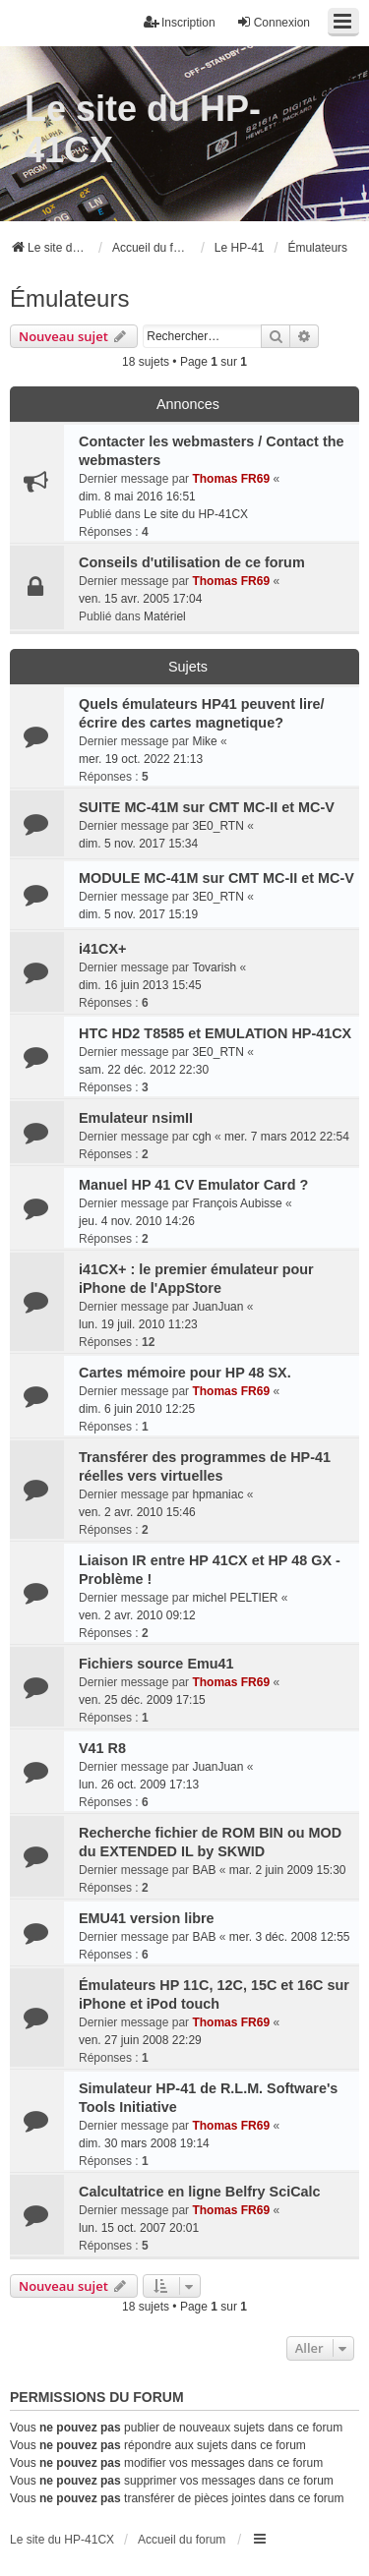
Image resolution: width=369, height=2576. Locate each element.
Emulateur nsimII (136, 1118)
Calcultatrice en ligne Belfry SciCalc (200, 2191)
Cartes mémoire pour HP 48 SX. (185, 1372)
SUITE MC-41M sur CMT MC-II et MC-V (207, 807)
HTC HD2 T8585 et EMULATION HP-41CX (215, 1033)
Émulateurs (69, 298)
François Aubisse (236, 1203)
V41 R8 (102, 1748)
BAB (203, 1870)
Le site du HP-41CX (143, 129)
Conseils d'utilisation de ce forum (192, 562)
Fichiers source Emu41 (156, 1663)
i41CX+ (102, 949)
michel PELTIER (234, 1598)
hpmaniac (217, 1494)
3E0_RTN (217, 826)
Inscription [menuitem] (179, 22)
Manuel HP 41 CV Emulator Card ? (193, 1185)
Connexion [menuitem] (273, 22)
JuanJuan (217, 1307)
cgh (201, 1136)
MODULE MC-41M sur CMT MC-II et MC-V (216, 878)
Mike (204, 741)
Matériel (165, 616)
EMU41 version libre (147, 1918)
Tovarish (214, 967)
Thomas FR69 (231, 479)
